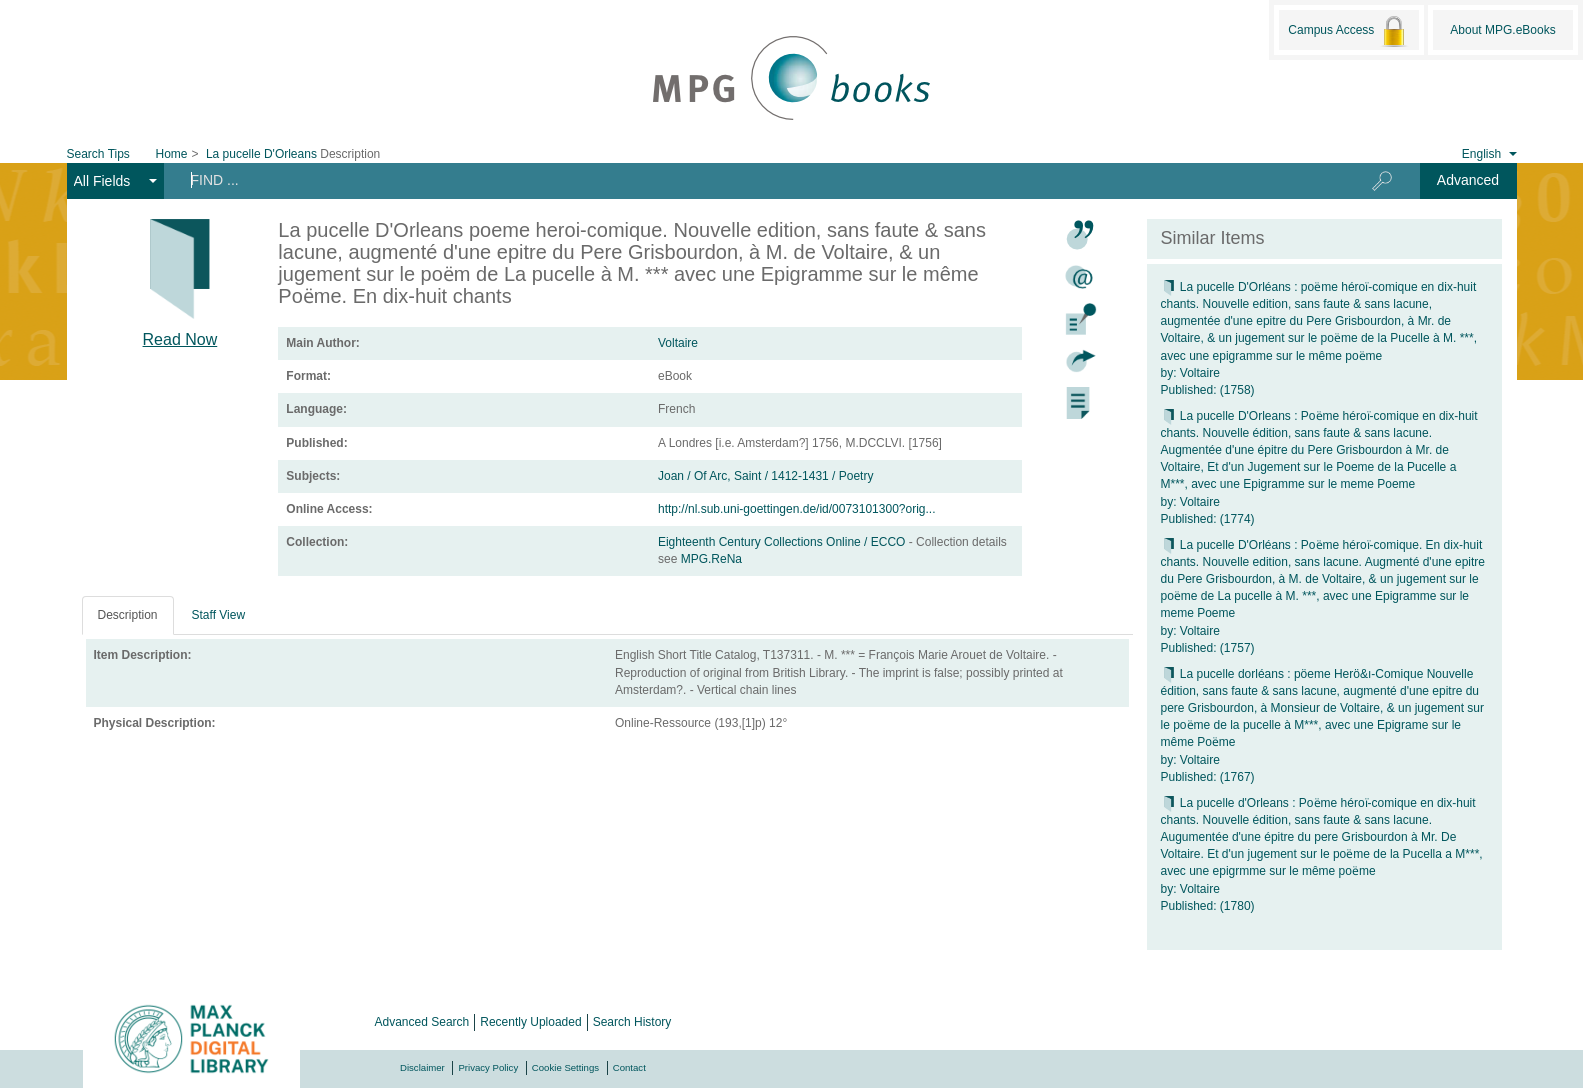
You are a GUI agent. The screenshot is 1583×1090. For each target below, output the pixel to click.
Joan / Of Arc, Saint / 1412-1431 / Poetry (765, 476)
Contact (629, 1067)
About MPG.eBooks (1502, 30)
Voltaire (678, 343)
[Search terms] (746, 180)
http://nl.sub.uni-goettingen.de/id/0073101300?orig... (797, 509)
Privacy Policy (488, 1067)
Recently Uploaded (530, 1022)
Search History (632, 1022)
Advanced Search (422, 1022)
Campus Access (1348, 31)
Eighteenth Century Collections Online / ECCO (783, 542)
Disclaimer (422, 1067)
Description (128, 615)
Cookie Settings (565, 1067)
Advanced (1468, 180)
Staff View (219, 615)
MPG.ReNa (711, 559)
